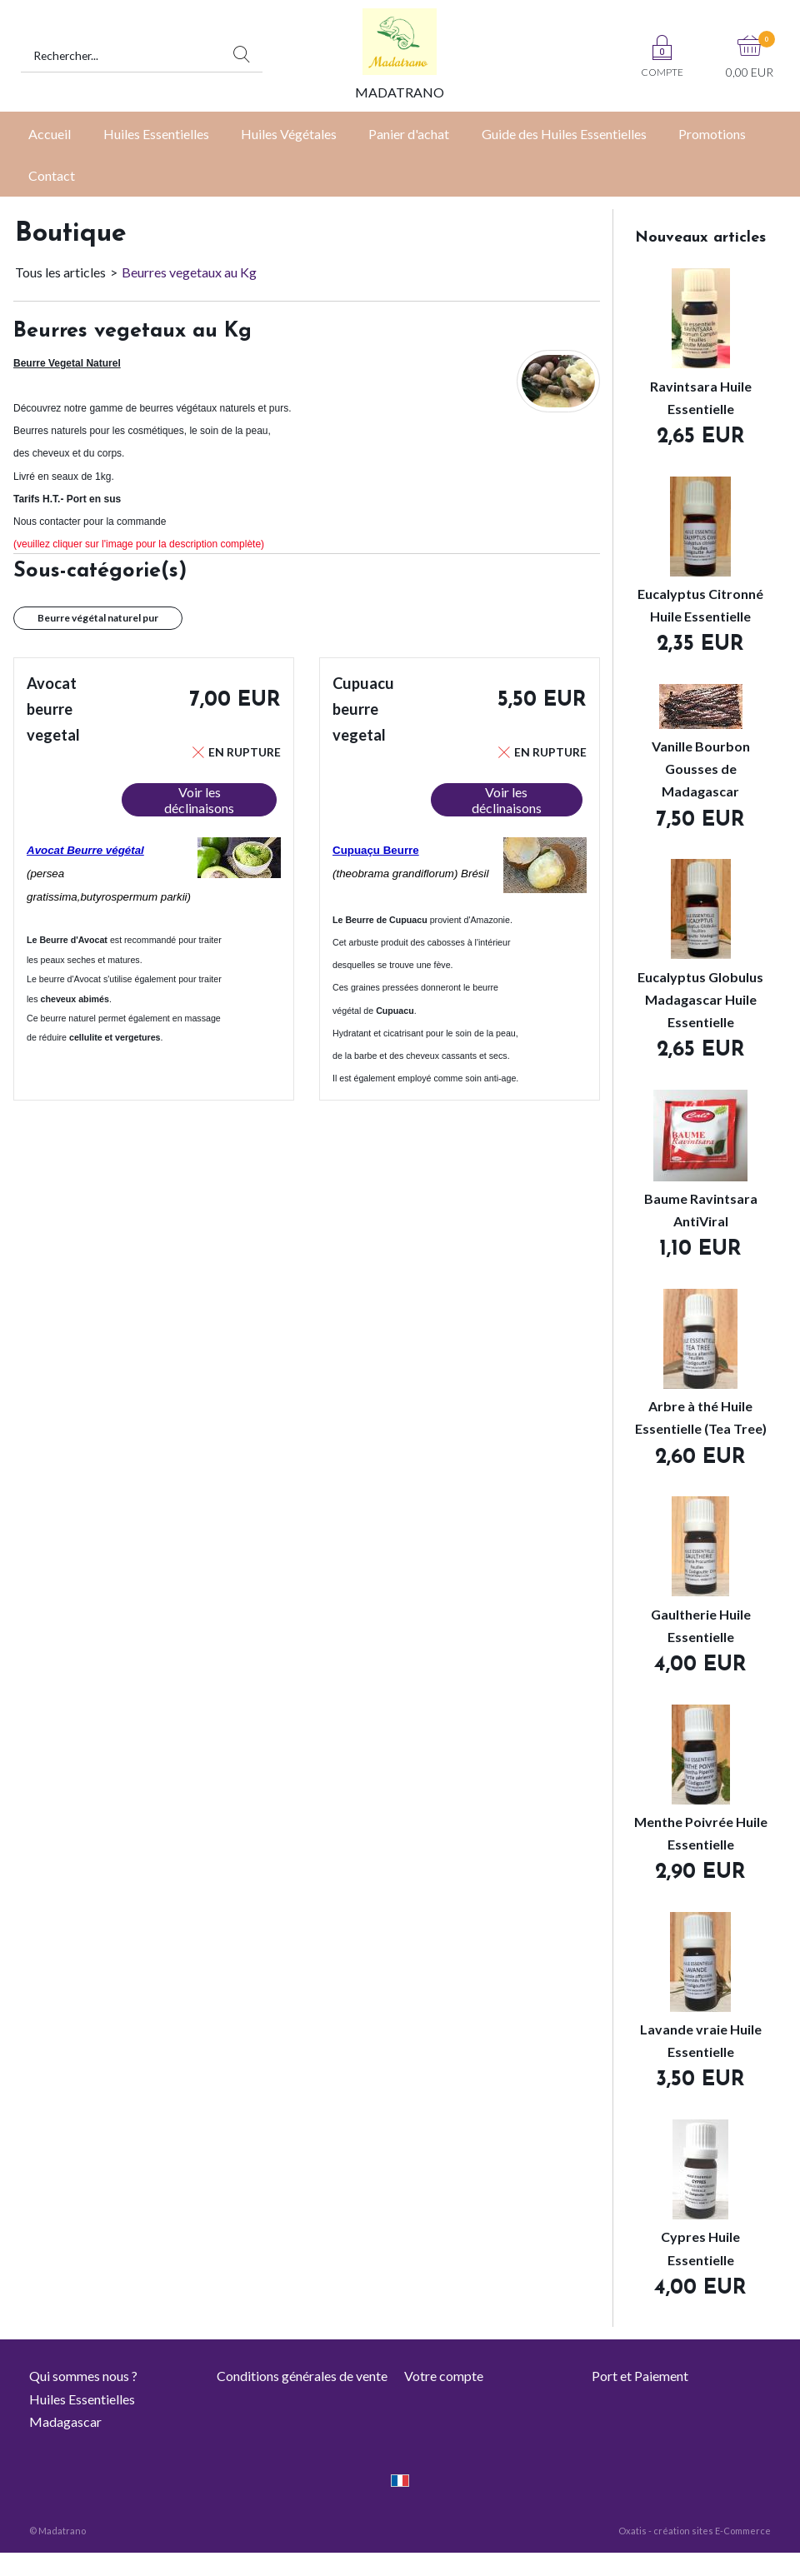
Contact (51, 175)
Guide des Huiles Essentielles (564, 134)
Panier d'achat (408, 134)
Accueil (49, 134)
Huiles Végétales (289, 134)
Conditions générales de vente (302, 2376)
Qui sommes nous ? (83, 2376)
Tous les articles (60, 272)
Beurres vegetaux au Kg (189, 272)
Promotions (712, 134)
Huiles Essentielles (156, 134)
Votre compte (443, 2376)
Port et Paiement (640, 2376)
